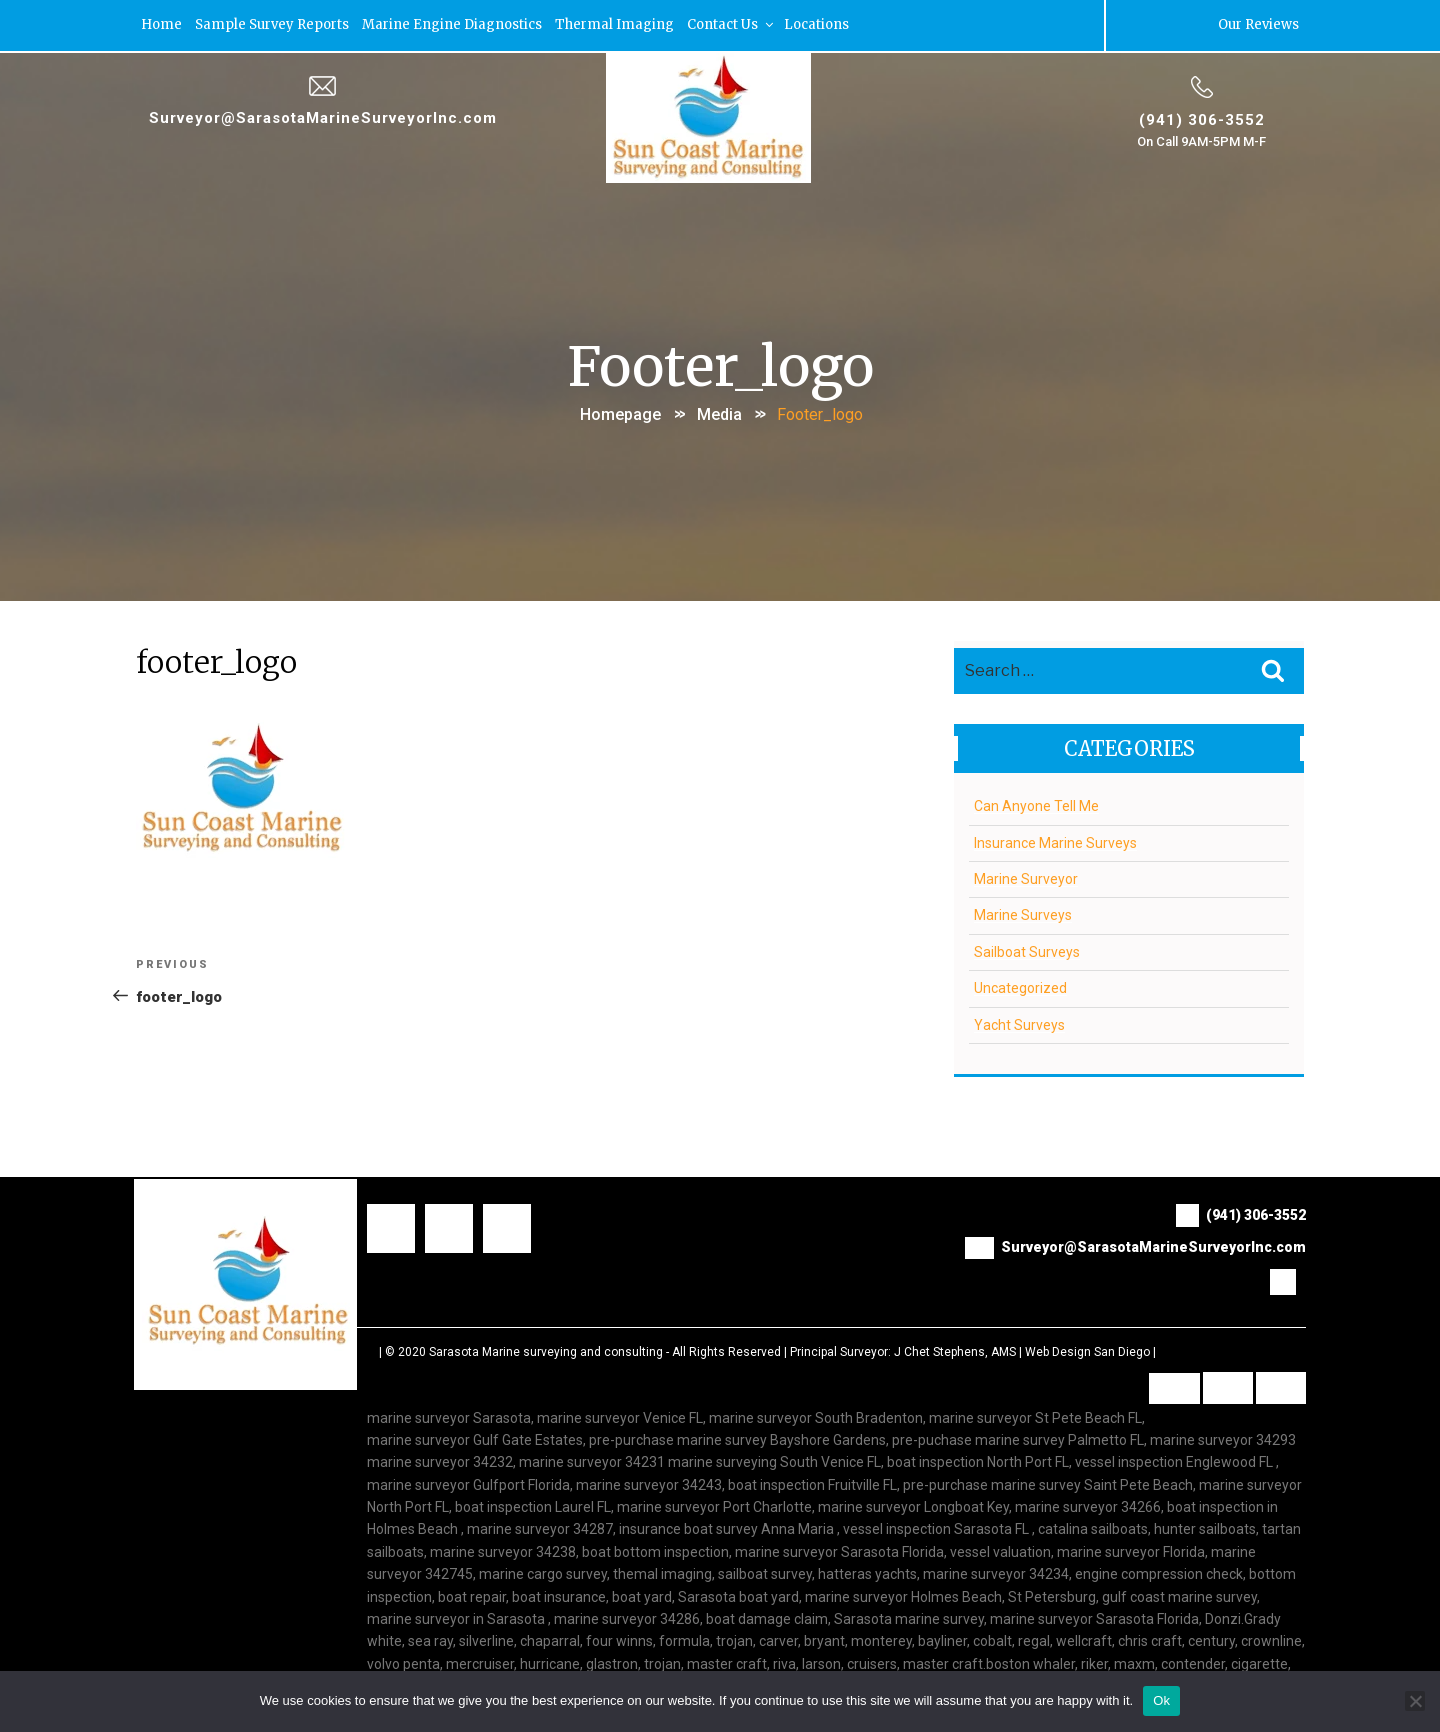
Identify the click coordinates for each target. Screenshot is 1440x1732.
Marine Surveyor (1026, 878)
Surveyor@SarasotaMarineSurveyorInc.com (323, 117)
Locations (816, 24)
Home (161, 24)
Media (719, 413)
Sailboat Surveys (1027, 950)
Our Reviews (1258, 24)
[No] (1415, 1701)
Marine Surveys (1023, 914)
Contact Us (731, 24)
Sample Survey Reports (272, 24)
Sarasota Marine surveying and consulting (546, 1350)
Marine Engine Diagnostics (452, 24)
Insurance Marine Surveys (1055, 841)
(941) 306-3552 (1202, 119)
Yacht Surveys (1019, 1023)
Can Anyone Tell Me (1036, 805)
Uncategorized (1020, 987)
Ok (1161, 1700)
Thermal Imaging (614, 24)
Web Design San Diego (1087, 1350)
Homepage (620, 413)
